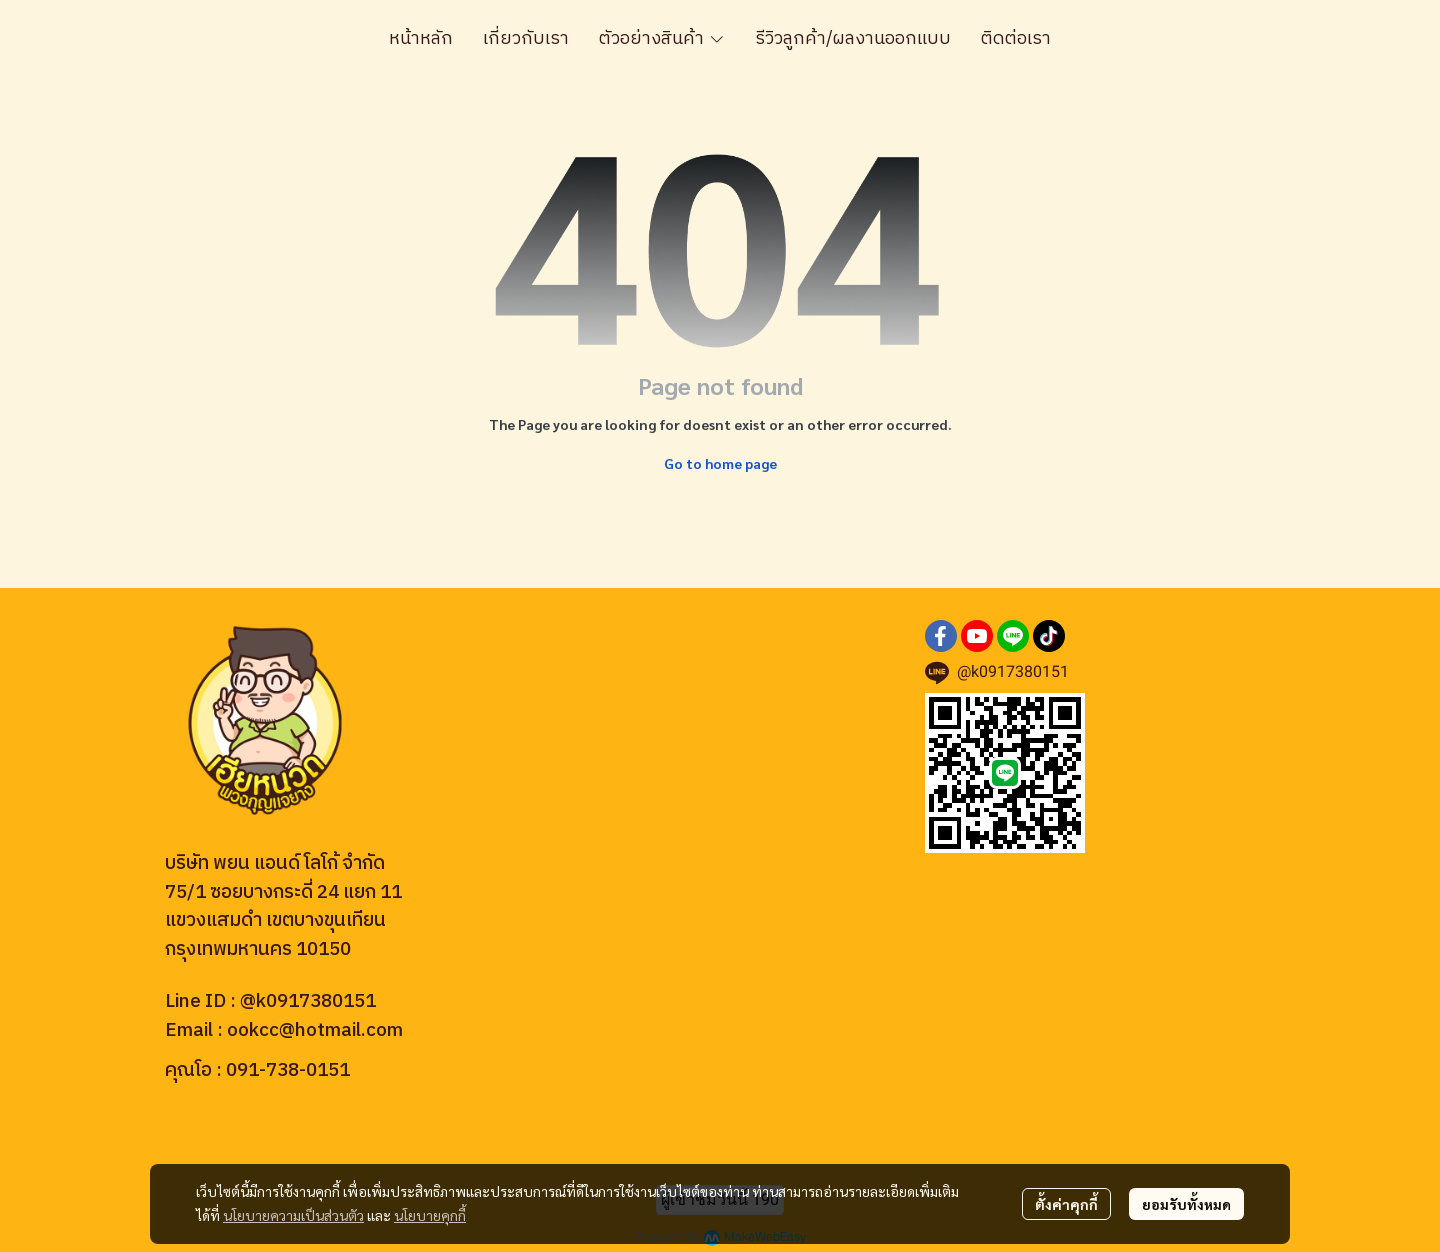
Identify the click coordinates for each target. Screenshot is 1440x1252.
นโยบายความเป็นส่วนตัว (293, 1215)
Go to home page (720, 463)
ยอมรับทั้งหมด (1186, 1204)
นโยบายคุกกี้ (430, 1215)
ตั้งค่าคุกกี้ (1066, 1204)
